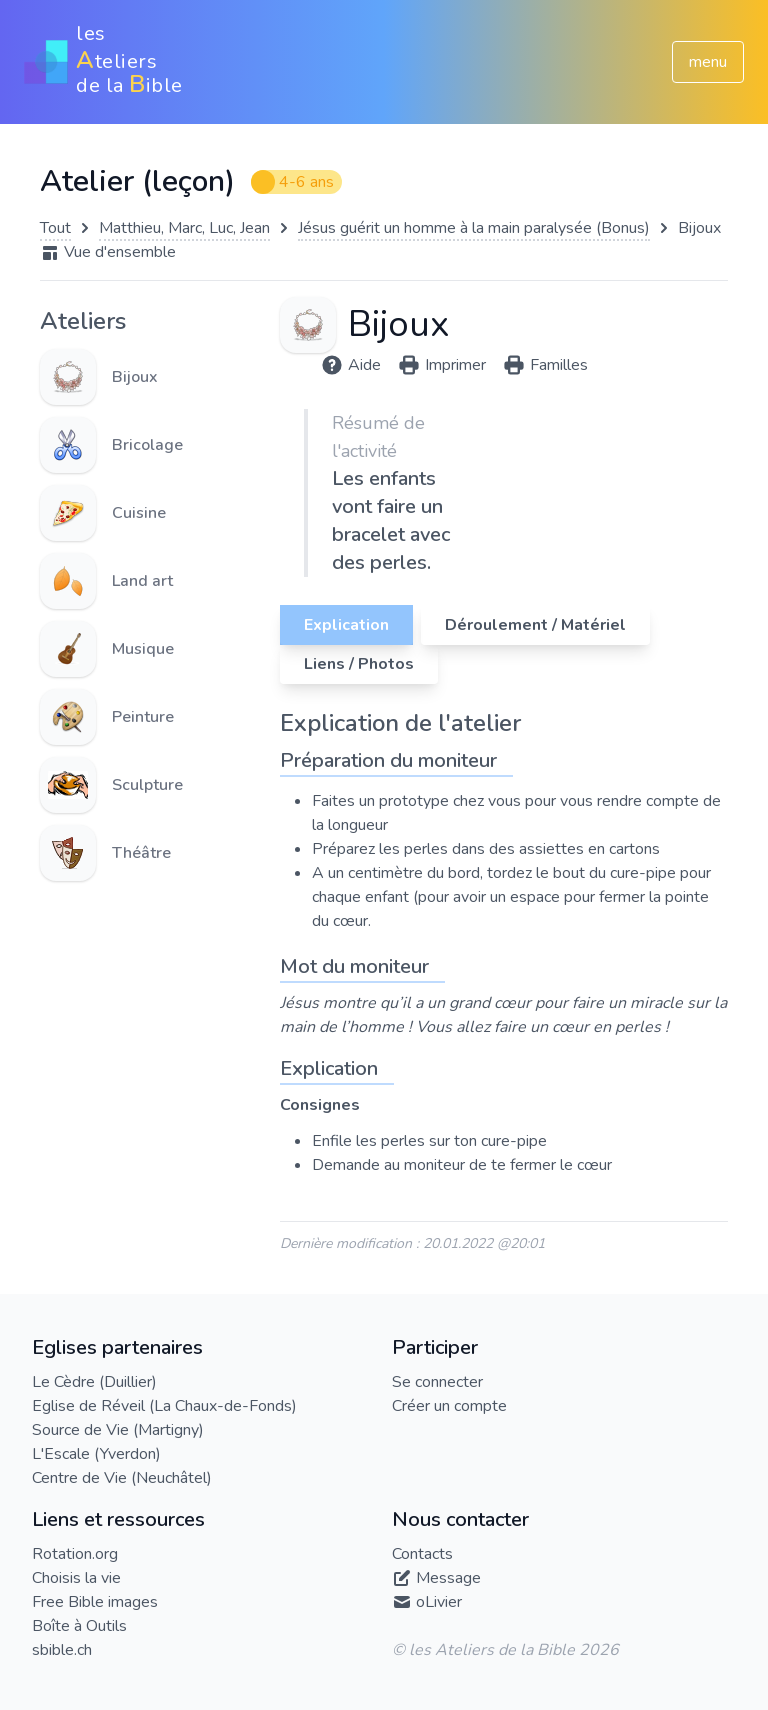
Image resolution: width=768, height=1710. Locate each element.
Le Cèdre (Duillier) (94, 1382)
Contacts (422, 1554)
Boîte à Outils (79, 1626)
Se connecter (437, 1382)
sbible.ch (62, 1650)
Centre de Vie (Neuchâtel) (122, 1478)
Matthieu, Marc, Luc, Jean (184, 228)
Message (448, 1578)
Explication (346, 625)
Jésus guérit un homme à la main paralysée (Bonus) (474, 228)
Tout (55, 228)
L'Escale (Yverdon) (96, 1454)
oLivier (439, 1602)
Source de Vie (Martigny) (118, 1430)
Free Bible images (95, 1602)
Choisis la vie (76, 1578)
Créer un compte (449, 1406)
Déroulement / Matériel (535, 625)
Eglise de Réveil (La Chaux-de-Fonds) (164, 1406)
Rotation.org (75, 1554)
